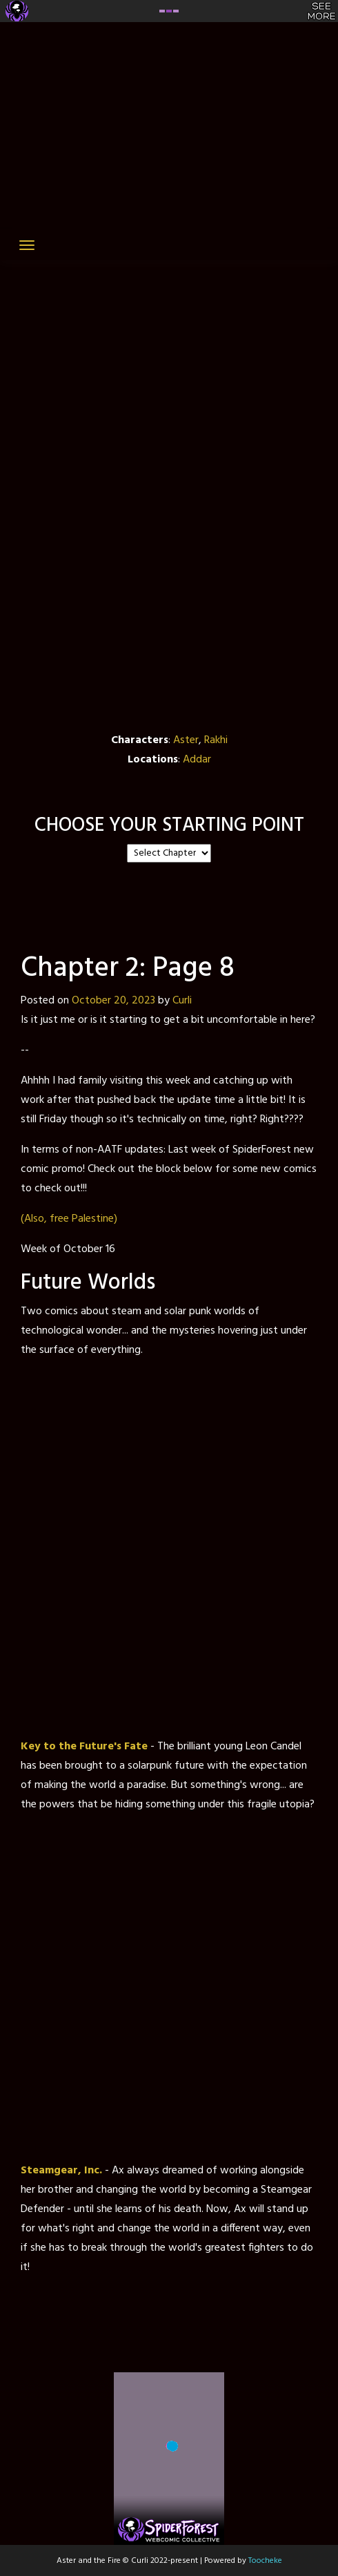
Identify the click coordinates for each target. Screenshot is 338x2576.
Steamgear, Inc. (61, 2171)
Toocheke (265, 2561)
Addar (197, 760)
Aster (186, 740)
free (59, 1219)
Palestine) (94, 1219)
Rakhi (216, 740)
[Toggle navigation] (27, 245)
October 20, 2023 (113, 1001)
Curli (182, 1001)
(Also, (34, 1219)
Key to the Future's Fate (84, 1747)
